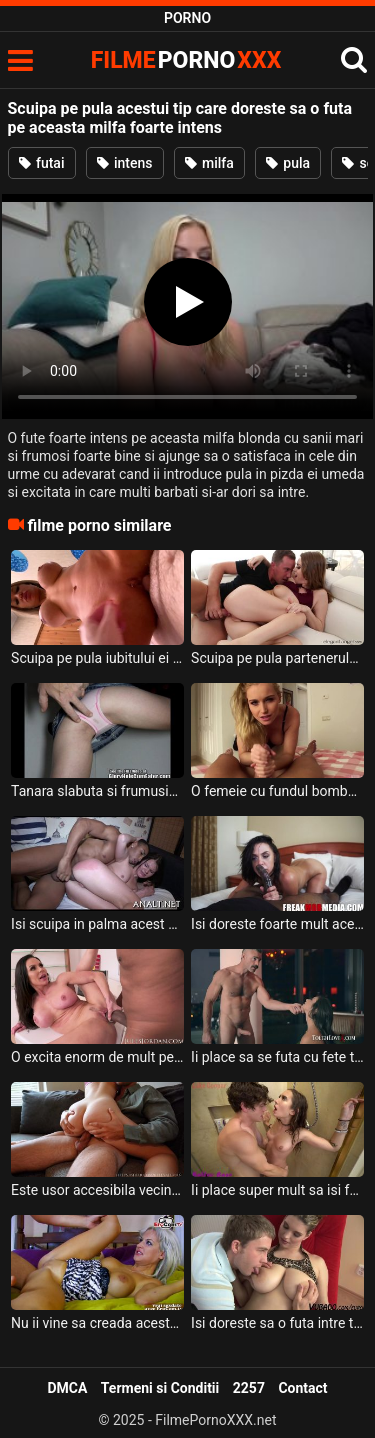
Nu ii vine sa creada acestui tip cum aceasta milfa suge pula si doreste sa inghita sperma (97, 1323)
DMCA (67, 1388)
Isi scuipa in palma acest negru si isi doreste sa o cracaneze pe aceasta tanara (97, 924)
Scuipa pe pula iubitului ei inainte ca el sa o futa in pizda (97, 658)
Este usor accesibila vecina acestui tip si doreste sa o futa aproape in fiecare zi (97, 1190)
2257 (249, 1388)
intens (125, 163)
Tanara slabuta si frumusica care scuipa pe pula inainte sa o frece (97, 791)
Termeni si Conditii (160, 1388)
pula (288, 163)
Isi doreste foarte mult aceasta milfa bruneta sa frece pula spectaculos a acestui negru (277, 924)
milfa (209, 163)
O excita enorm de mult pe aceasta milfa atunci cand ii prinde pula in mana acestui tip (97, 1057)
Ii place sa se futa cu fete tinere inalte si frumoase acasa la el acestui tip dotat (277, 1057)
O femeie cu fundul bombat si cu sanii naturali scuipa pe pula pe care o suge (277, 791)
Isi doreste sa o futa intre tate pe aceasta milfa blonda (277, 1323)
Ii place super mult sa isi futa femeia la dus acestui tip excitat (277, 1190)
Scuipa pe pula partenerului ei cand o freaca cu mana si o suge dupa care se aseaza (277, 658)
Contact (302, 1388)
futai (42, 163)
